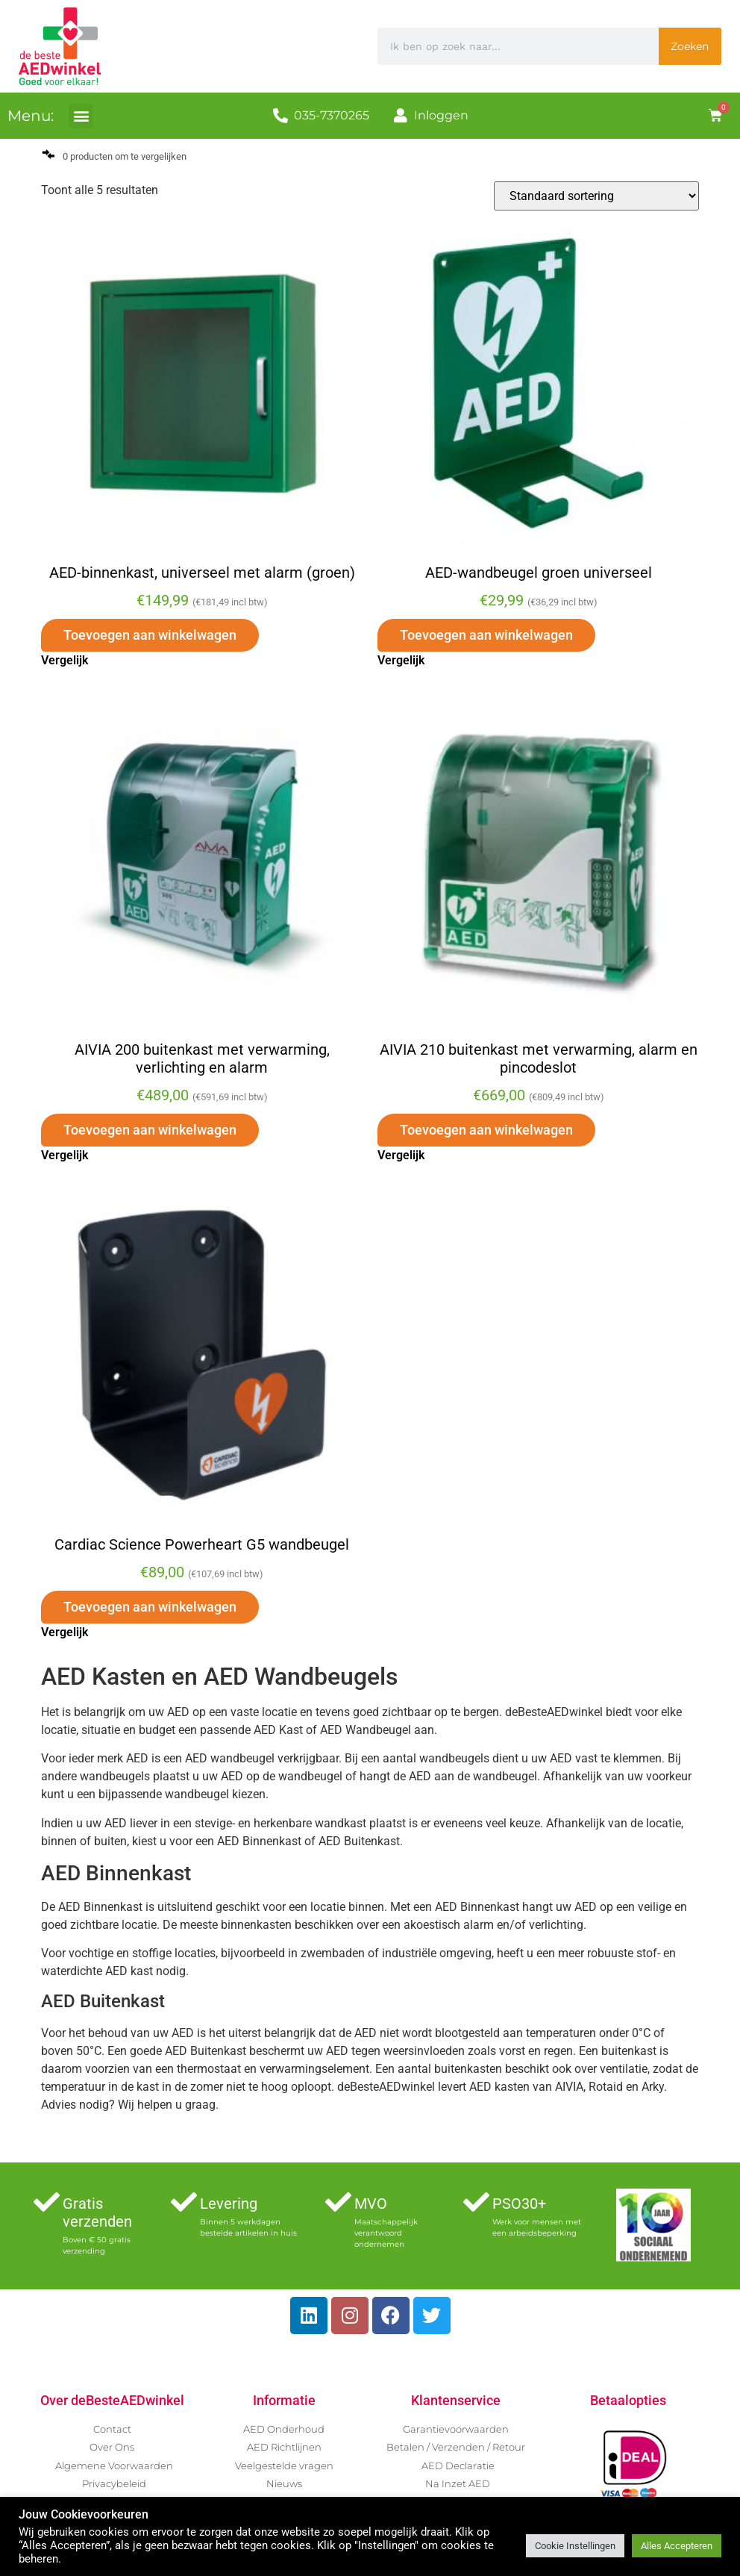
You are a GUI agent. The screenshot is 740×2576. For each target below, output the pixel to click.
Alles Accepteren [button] (676, 2545)
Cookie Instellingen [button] (575, 2545)
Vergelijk (64, 660)
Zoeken (690, 46)
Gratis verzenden (97, 2212)
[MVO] (338, 2202)
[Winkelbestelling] (596, 195)
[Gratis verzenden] (47, 2202)
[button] (81, 116)
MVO (370, 2203)
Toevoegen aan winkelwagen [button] (149, 635)
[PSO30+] (476, 2202)
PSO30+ (519, 2203)
